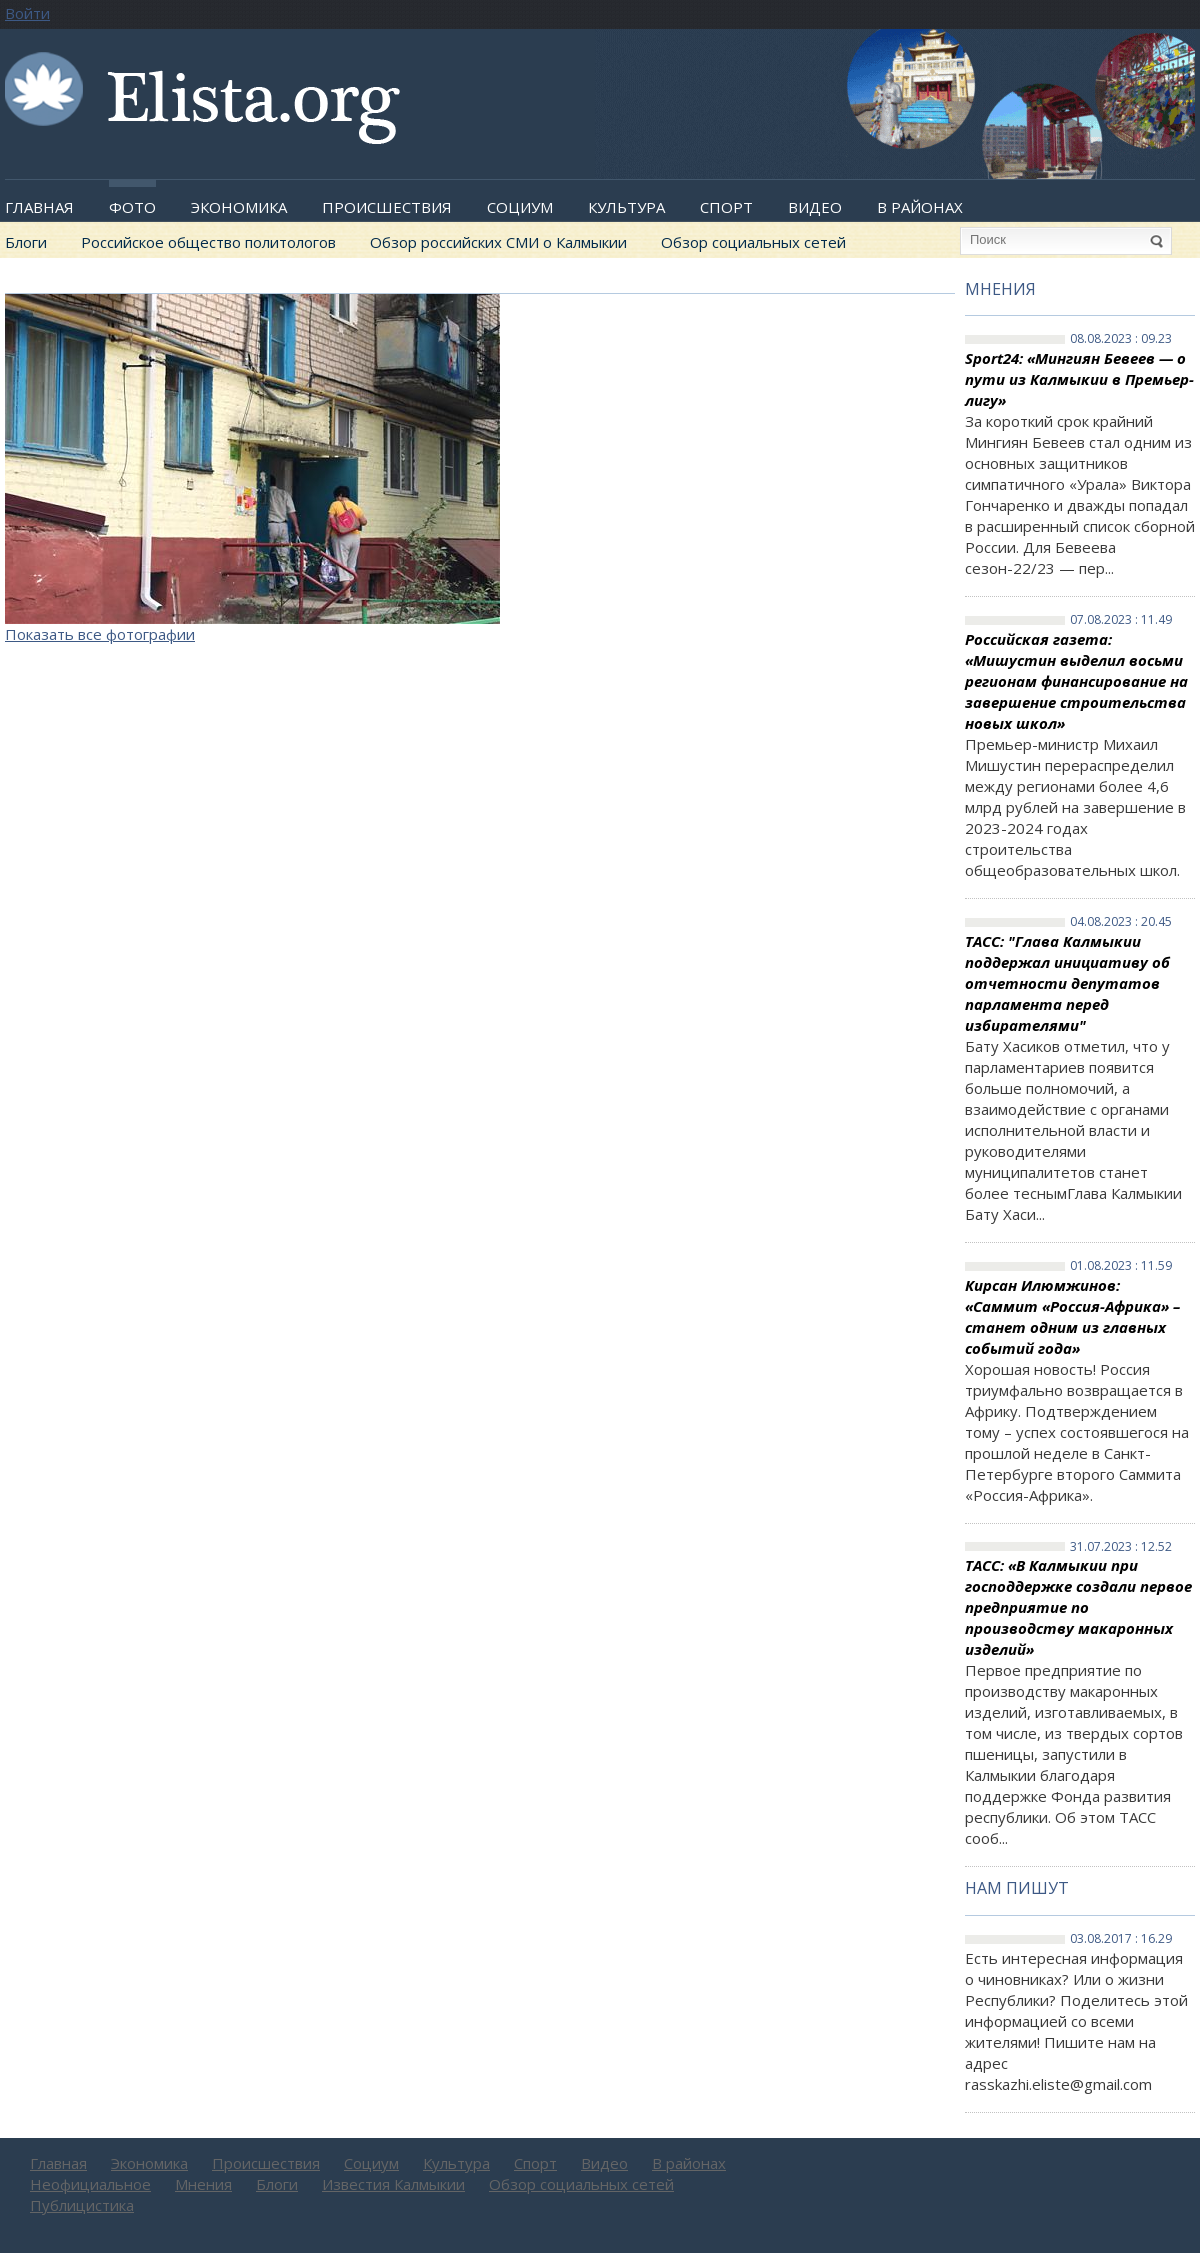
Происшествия (387, 207)
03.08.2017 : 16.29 (1121, 1939)
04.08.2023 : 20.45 (1121, 922)
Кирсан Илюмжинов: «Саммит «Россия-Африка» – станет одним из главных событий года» (1072, 1316)
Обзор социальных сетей (753, 242)
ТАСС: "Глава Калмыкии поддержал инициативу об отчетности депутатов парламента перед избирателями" (1067, 983)
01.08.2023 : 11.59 (1121, 1266)
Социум (520, 207)
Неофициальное (90, 2184)
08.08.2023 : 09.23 (1121, 339)
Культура (626, 207)
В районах (920, 207)
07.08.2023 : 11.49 (1121, 620)
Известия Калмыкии (393, 2184)
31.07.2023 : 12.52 (1121, 1547)
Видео (815, 207)
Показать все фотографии (100, 634)
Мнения (1000, 289)
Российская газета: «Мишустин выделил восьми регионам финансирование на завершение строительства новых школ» (1076, 681)
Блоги (26, 242)
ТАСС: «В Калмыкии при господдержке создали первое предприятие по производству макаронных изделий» (1078, 1607)
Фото (132, 207)
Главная (39, 207)
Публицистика (82, 2205)
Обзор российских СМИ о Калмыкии (498, 242)
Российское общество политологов (208, 242)
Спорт (726, 207)
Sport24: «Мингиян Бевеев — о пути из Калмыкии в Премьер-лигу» (1079, 379)
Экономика (239, 207)
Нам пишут (1017, 1888)
